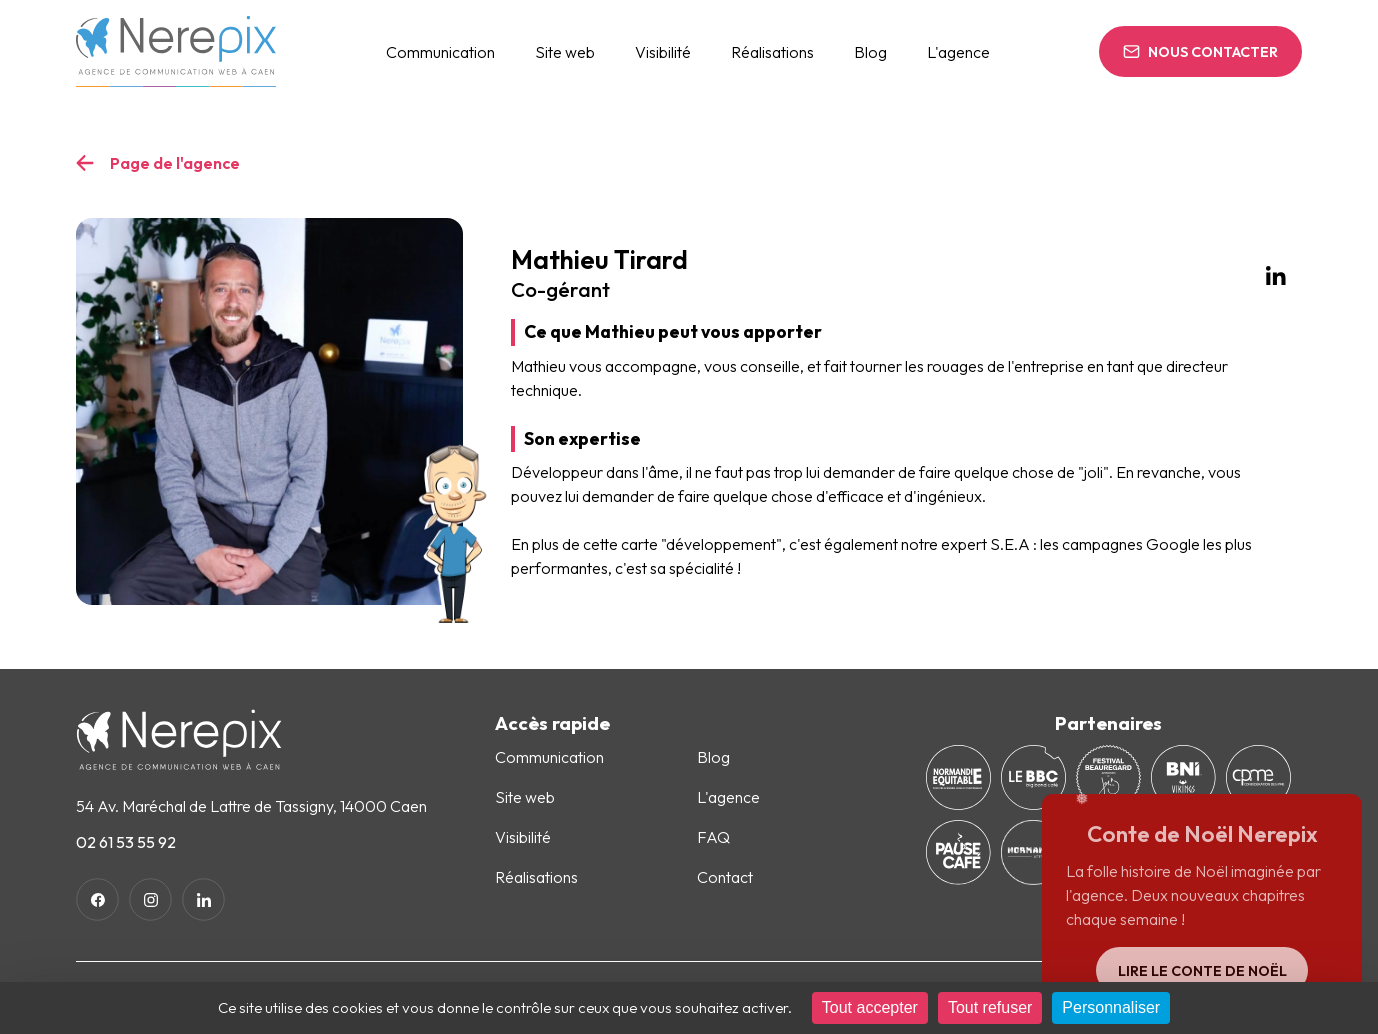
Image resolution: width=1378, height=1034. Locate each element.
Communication (440, 52)
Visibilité (663, 52)
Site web (565, 52)
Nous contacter (1213, 52)
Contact (725, 877)
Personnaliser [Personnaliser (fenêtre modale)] (1111, 1007)
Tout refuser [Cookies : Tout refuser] (990, 1007)
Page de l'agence (175, 163)
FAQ (713, 837)
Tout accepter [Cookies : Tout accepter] (870, 1007)
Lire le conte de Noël (1202, 971)
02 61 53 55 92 (126, 842)
